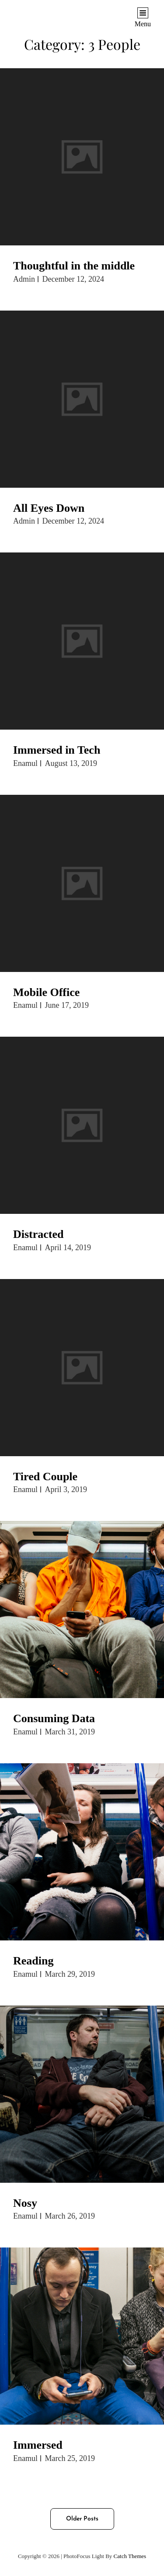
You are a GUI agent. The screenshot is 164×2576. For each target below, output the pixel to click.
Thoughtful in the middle (74, 265)
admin (24, 279)
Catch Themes (130, 2556)
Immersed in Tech (56, 750)
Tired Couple (45, 1476)
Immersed (38, 2445)
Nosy (25, 2203)
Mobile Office (46, 992)
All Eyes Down (48, 508)
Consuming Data (54, 1718)
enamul (25, 763)
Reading (33, 1960)
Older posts (82, 2519)
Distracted (38, 1234)
